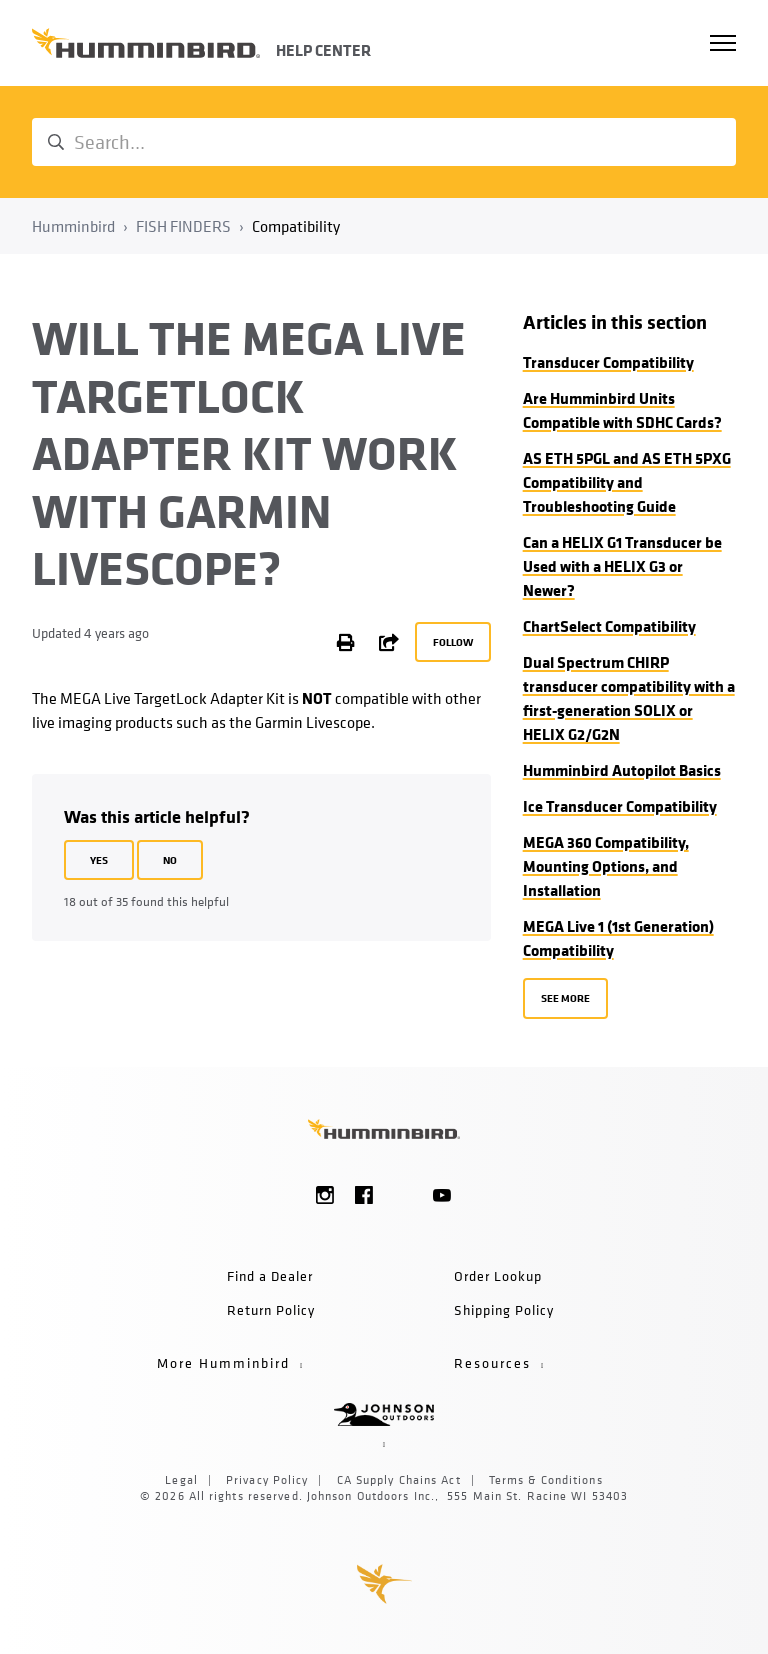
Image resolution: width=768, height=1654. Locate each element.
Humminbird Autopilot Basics (622, 770)
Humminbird (73, 226)
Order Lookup (498, 1275)
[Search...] (384, 142)
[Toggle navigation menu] (723, 43)
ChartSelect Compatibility (609, 626)
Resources (497, 1362)
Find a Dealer (270, 1275)
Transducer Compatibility (608, 362)
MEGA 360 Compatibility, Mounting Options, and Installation (606, 866)
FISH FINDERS (183, 226)
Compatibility (296, 226)
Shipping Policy (504, 1309)
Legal (181, 1480)
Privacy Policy (267, 1480)
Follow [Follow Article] (453, 641)
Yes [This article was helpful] (99, 859)
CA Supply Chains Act (399, 1480)
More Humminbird (228, 1362)
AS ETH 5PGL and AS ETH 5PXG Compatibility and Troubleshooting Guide (627, 482)
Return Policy (271, 1309)
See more (565, 997)
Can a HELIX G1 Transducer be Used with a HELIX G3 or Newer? (622, 566)
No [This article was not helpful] (170, 859)
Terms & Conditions (546, 1480)
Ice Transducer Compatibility (620, 806)
